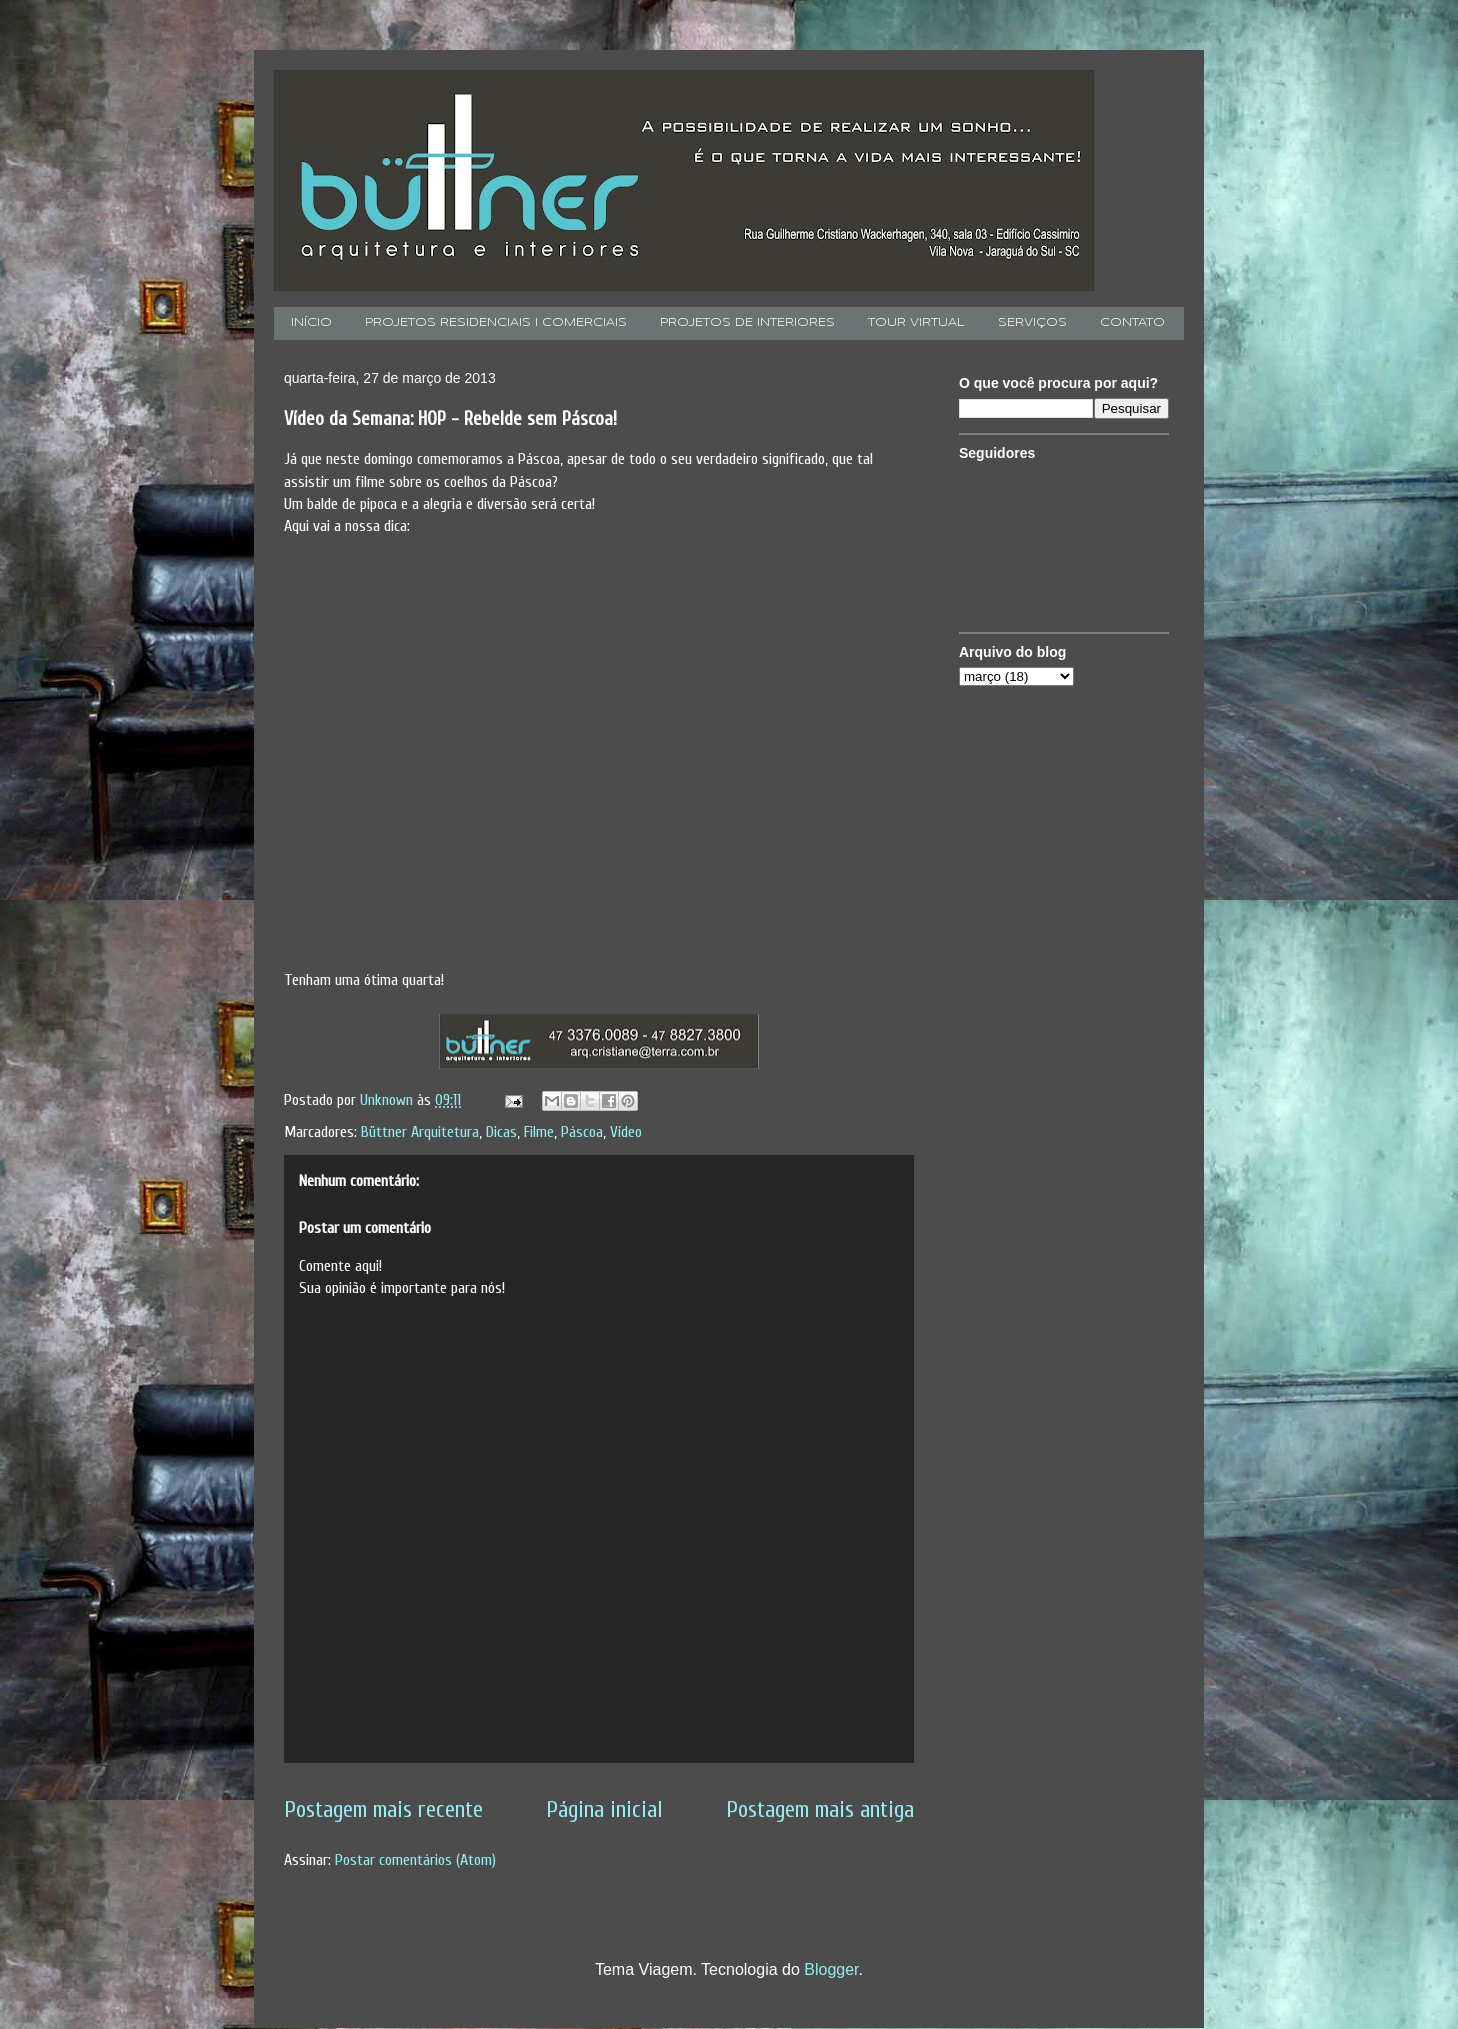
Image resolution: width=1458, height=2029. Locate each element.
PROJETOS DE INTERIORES (747, 323)
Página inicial (604, 1810)
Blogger (831, 1969)
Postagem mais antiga (820, 1810)
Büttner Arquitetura (420, 1132)
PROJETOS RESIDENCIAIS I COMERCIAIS (496, 323)
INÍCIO (311, 323)
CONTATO (1132, 323)
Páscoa (582, 1132)
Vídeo (626, 1132)
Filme (539, 1132)
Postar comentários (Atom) (415, 1860)
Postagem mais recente (383, 1810)
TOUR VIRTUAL (916, 323)
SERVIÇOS (1032, 323)
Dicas (501, 1132)
